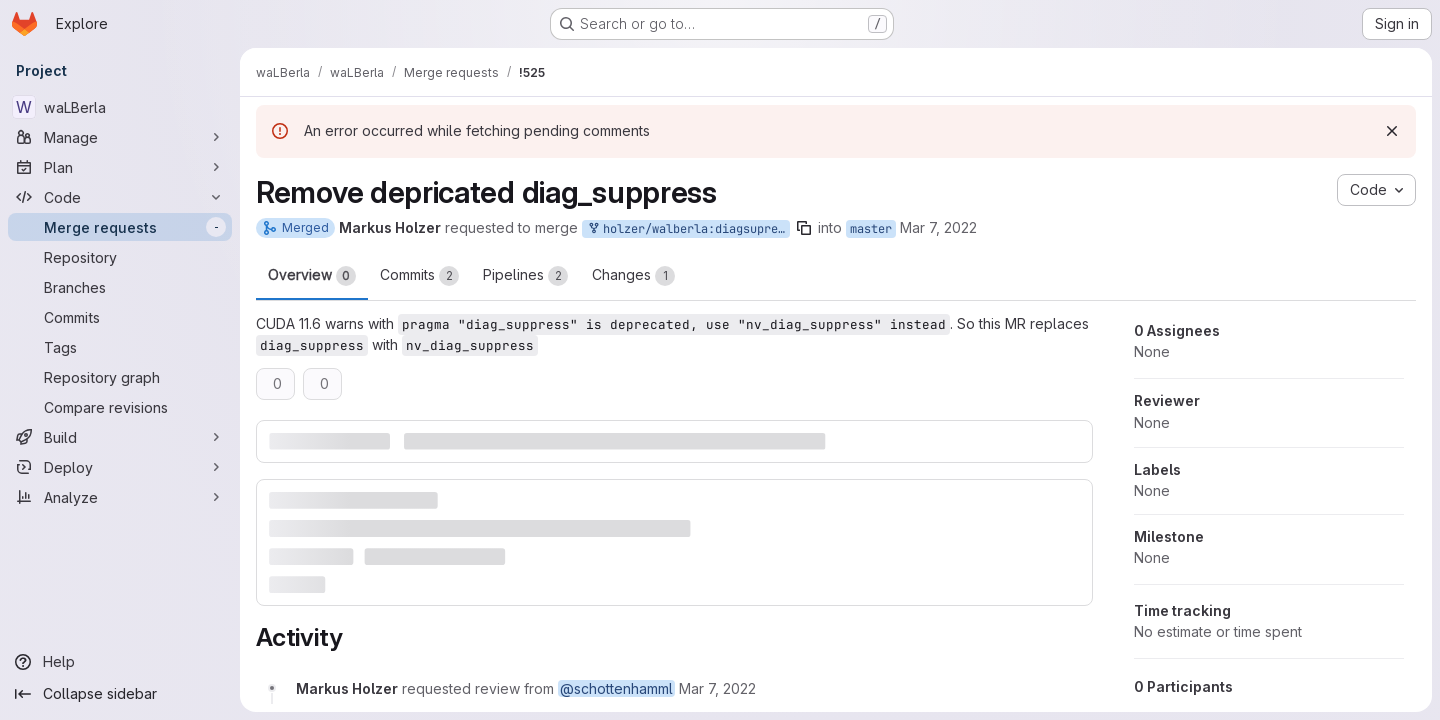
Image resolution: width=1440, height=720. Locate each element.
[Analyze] (120, 497)
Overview (312, 276)
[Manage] (120, 137)
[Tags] (120, 347)
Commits (419, 276)
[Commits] (120, 317)
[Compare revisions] (120, 407)
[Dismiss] (1392, 131)
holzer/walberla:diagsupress (688, 229)
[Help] (120, 662)
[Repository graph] (120, 377)
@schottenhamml (616, 688)
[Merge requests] (120, 227)
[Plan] (120, 167)
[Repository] (120, 257)
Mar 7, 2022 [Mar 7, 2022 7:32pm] (938, 227)
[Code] (120, 197)
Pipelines (525, 276)
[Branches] (120, 287)
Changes (633, 276)
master (871, 229)
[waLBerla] (120, 107)
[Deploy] (120, 467)
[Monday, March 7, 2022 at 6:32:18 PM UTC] (717, 688)
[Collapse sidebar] (120, 694)
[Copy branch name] (804, 228)
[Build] (120, 437)
